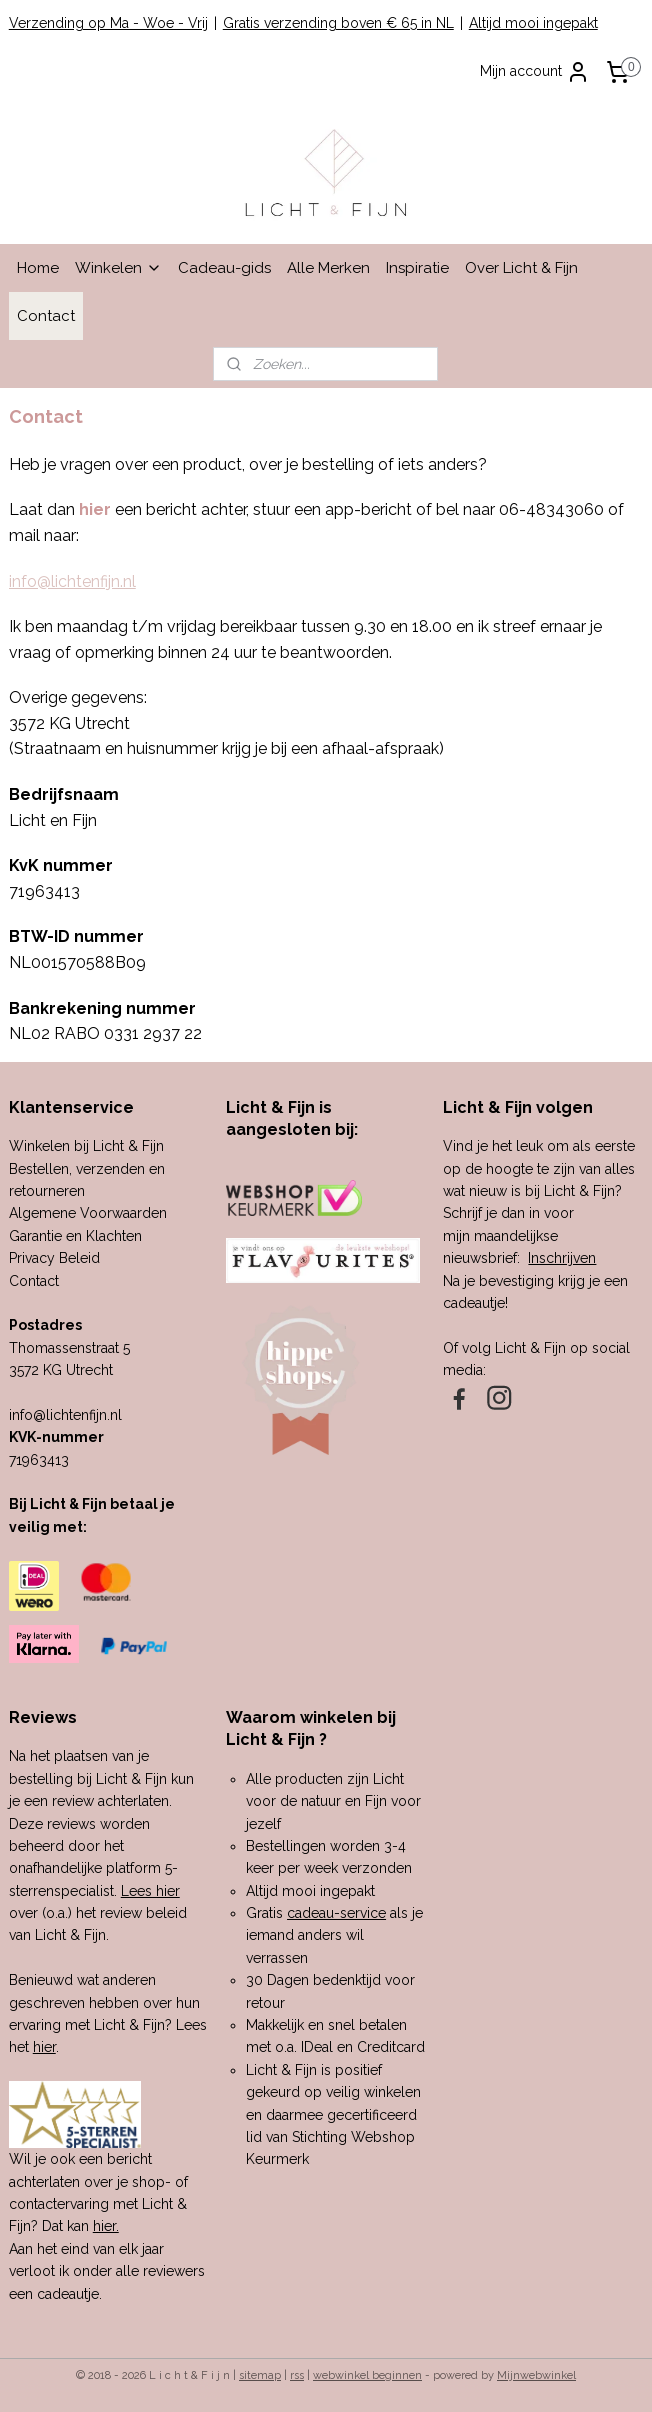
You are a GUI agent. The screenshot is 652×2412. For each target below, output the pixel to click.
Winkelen (118, 268)
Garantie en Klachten (75, 1236)
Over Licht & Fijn (521, 268)
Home (38, 268)
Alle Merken (328, 268)
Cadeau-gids (224, 268)
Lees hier (150, 1891)
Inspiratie (417, 268)
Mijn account (535, 72)
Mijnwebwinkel (536, 2375)
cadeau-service (336, 1913)
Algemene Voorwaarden (88, 1213)
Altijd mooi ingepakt (533, 23)
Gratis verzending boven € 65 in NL (338, 23)
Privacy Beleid (54, 1258)
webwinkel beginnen (367, 2375)
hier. (106, 2226)
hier (44, 2047)
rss (297, 2375)
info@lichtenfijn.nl (72, 581)
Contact (46, 316)
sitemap (260, 2375)
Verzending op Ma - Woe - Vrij (108, 23)
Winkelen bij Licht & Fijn (86, 1146)
